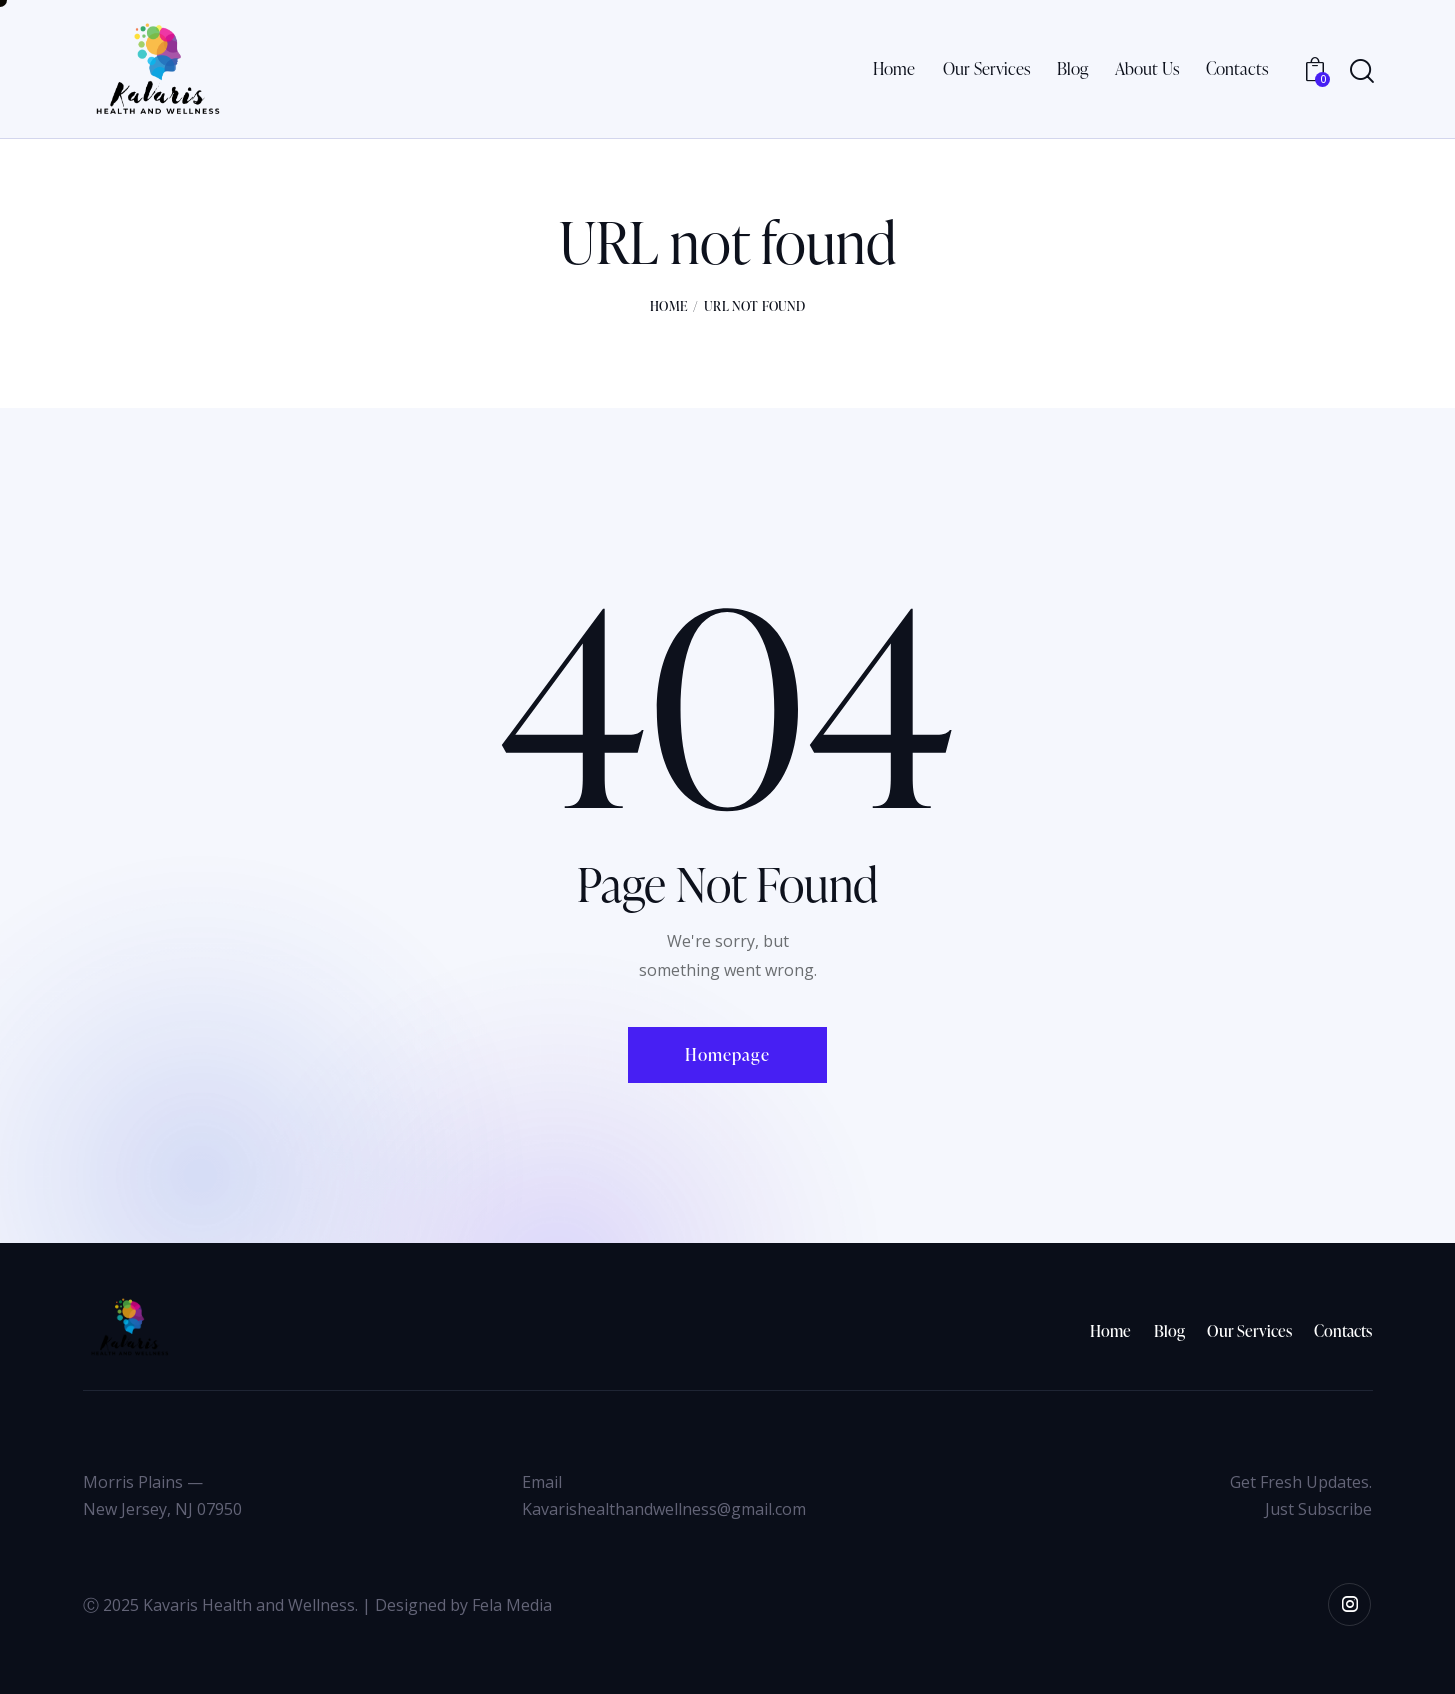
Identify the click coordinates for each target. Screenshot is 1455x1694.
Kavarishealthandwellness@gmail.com (664, 1509)
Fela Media (512, 1605)
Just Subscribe (1318, 1509)
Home (668, 306)
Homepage (727, 1054)
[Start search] (1360, 71)
